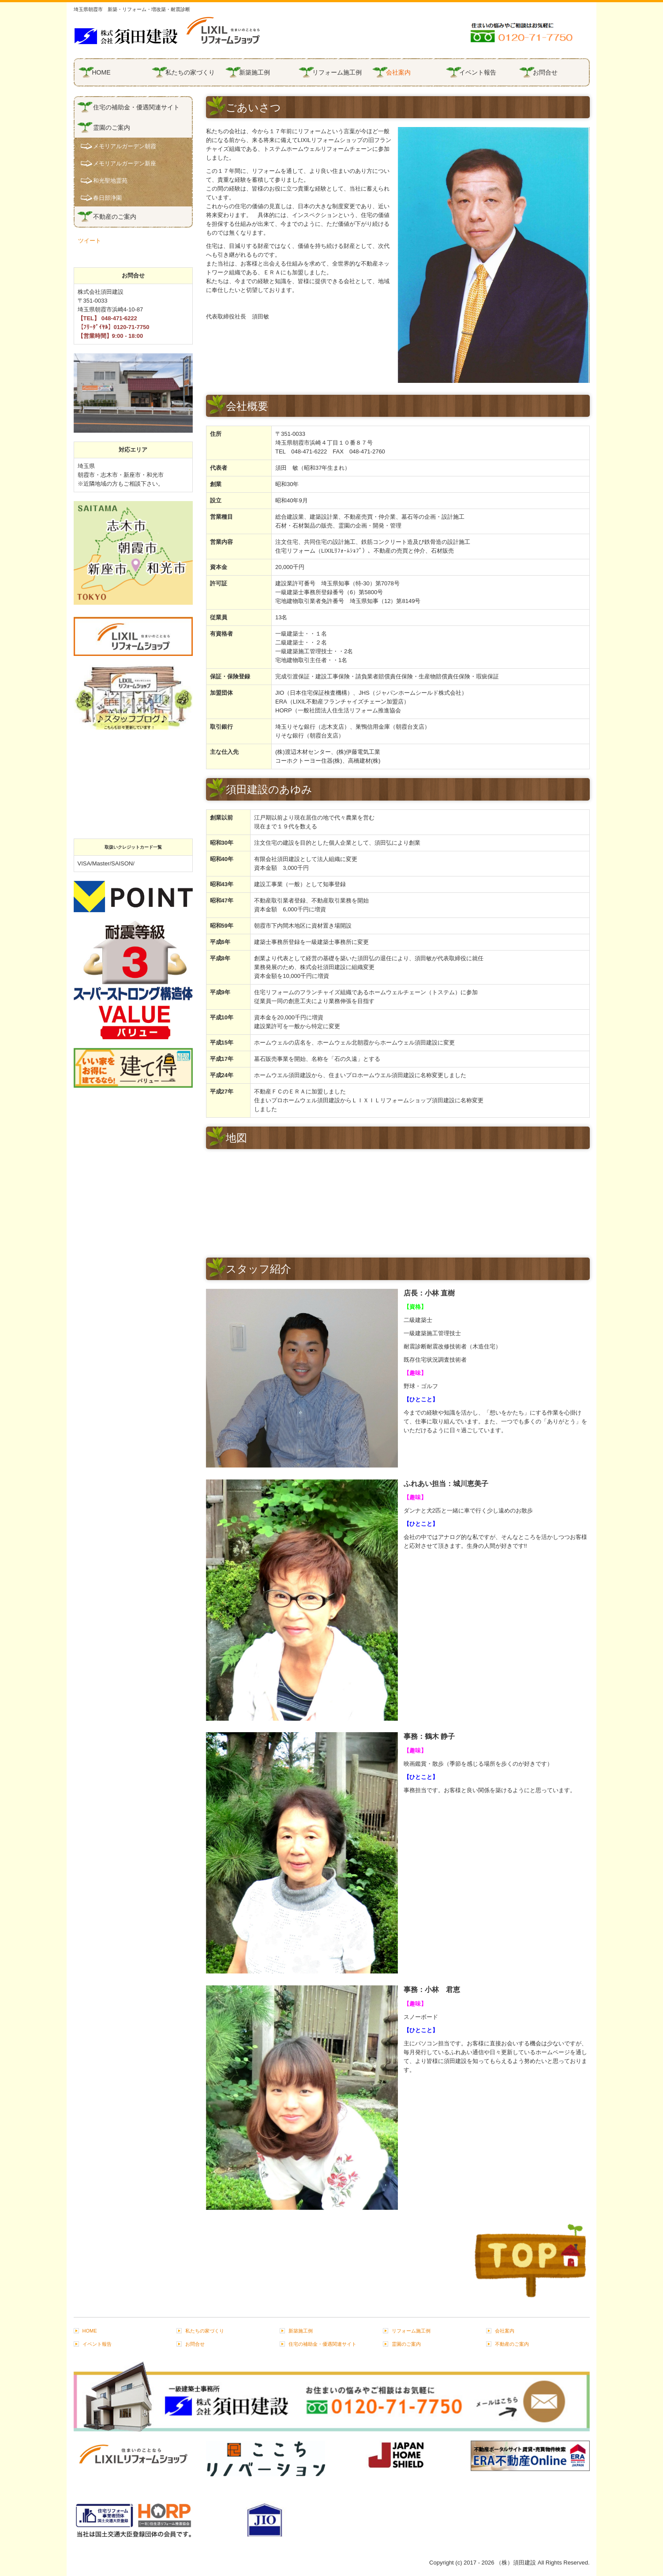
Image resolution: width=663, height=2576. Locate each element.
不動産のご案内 (114, 216)
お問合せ (545, 72)
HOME (101, 72)
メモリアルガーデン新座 (124, 163)
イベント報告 (477, 72)
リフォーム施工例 (337, 72)
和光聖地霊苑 (110, 180)
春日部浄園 (107, 198)
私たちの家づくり (190, 72)
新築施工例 (254, 72)
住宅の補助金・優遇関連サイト (136, 107)
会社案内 (398, 72)
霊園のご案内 (111, 127)
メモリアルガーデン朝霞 (124, 146)
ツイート (89, 240)
